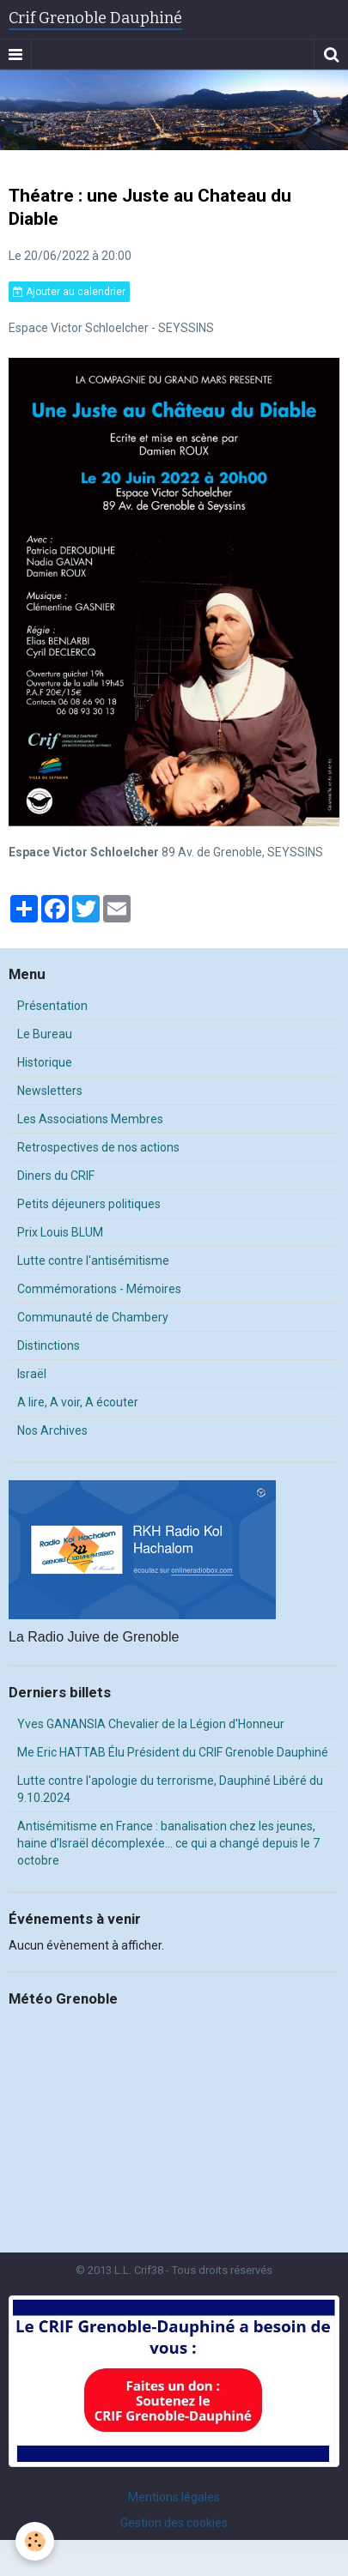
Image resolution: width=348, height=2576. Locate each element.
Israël (31, 1374)
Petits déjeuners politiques (89, 1204)
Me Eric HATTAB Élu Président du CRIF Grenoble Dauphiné (172, 1752)
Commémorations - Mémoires (99, 1289)
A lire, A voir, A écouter (77, 1402)
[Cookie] (34, 2541)
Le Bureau (44, 1034)
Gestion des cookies (174, 2523)
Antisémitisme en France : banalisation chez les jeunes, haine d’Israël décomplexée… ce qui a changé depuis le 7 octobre (168, 1843)
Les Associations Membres (90, 1119)
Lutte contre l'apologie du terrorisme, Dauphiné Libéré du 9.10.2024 (170, 1789)
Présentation (52, 1006)
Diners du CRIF (56, 1175)
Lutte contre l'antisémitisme (93, 1260)
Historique (44, 1062)
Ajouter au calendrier (69, 292)
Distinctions (48, 1345)
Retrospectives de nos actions (98, 1147)
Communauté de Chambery (92, 1317)
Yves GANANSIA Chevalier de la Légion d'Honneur (150, 1724)
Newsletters (49, 1091)
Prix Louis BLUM (60, 1232)
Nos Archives (52, 1430)
